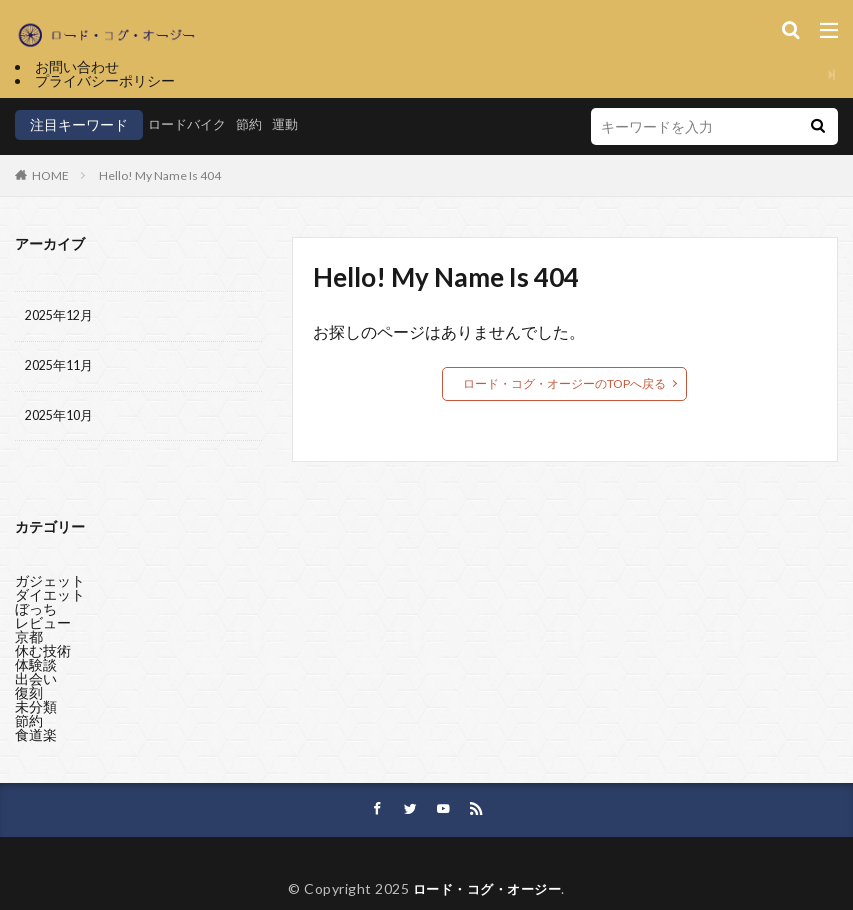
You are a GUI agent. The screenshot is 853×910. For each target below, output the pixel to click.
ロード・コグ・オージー (487, 896)
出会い (36, 681)
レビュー (43, 625)
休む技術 (43, 653)
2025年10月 (63, 421)
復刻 (29, 695)
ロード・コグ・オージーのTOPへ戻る (564, 383)
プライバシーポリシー (105, 80)
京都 (29, 639)
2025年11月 (63, 369)
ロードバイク (190, 124)
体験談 (36, 667)
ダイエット (50, 597)
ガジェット (50, 583)
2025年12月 (63, 317)
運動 (294, 124)
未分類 (36, 709)
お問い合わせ (77, 66)
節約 (256, 124)
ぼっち (36, 611)
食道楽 (36, 737)
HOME (50, 175)
